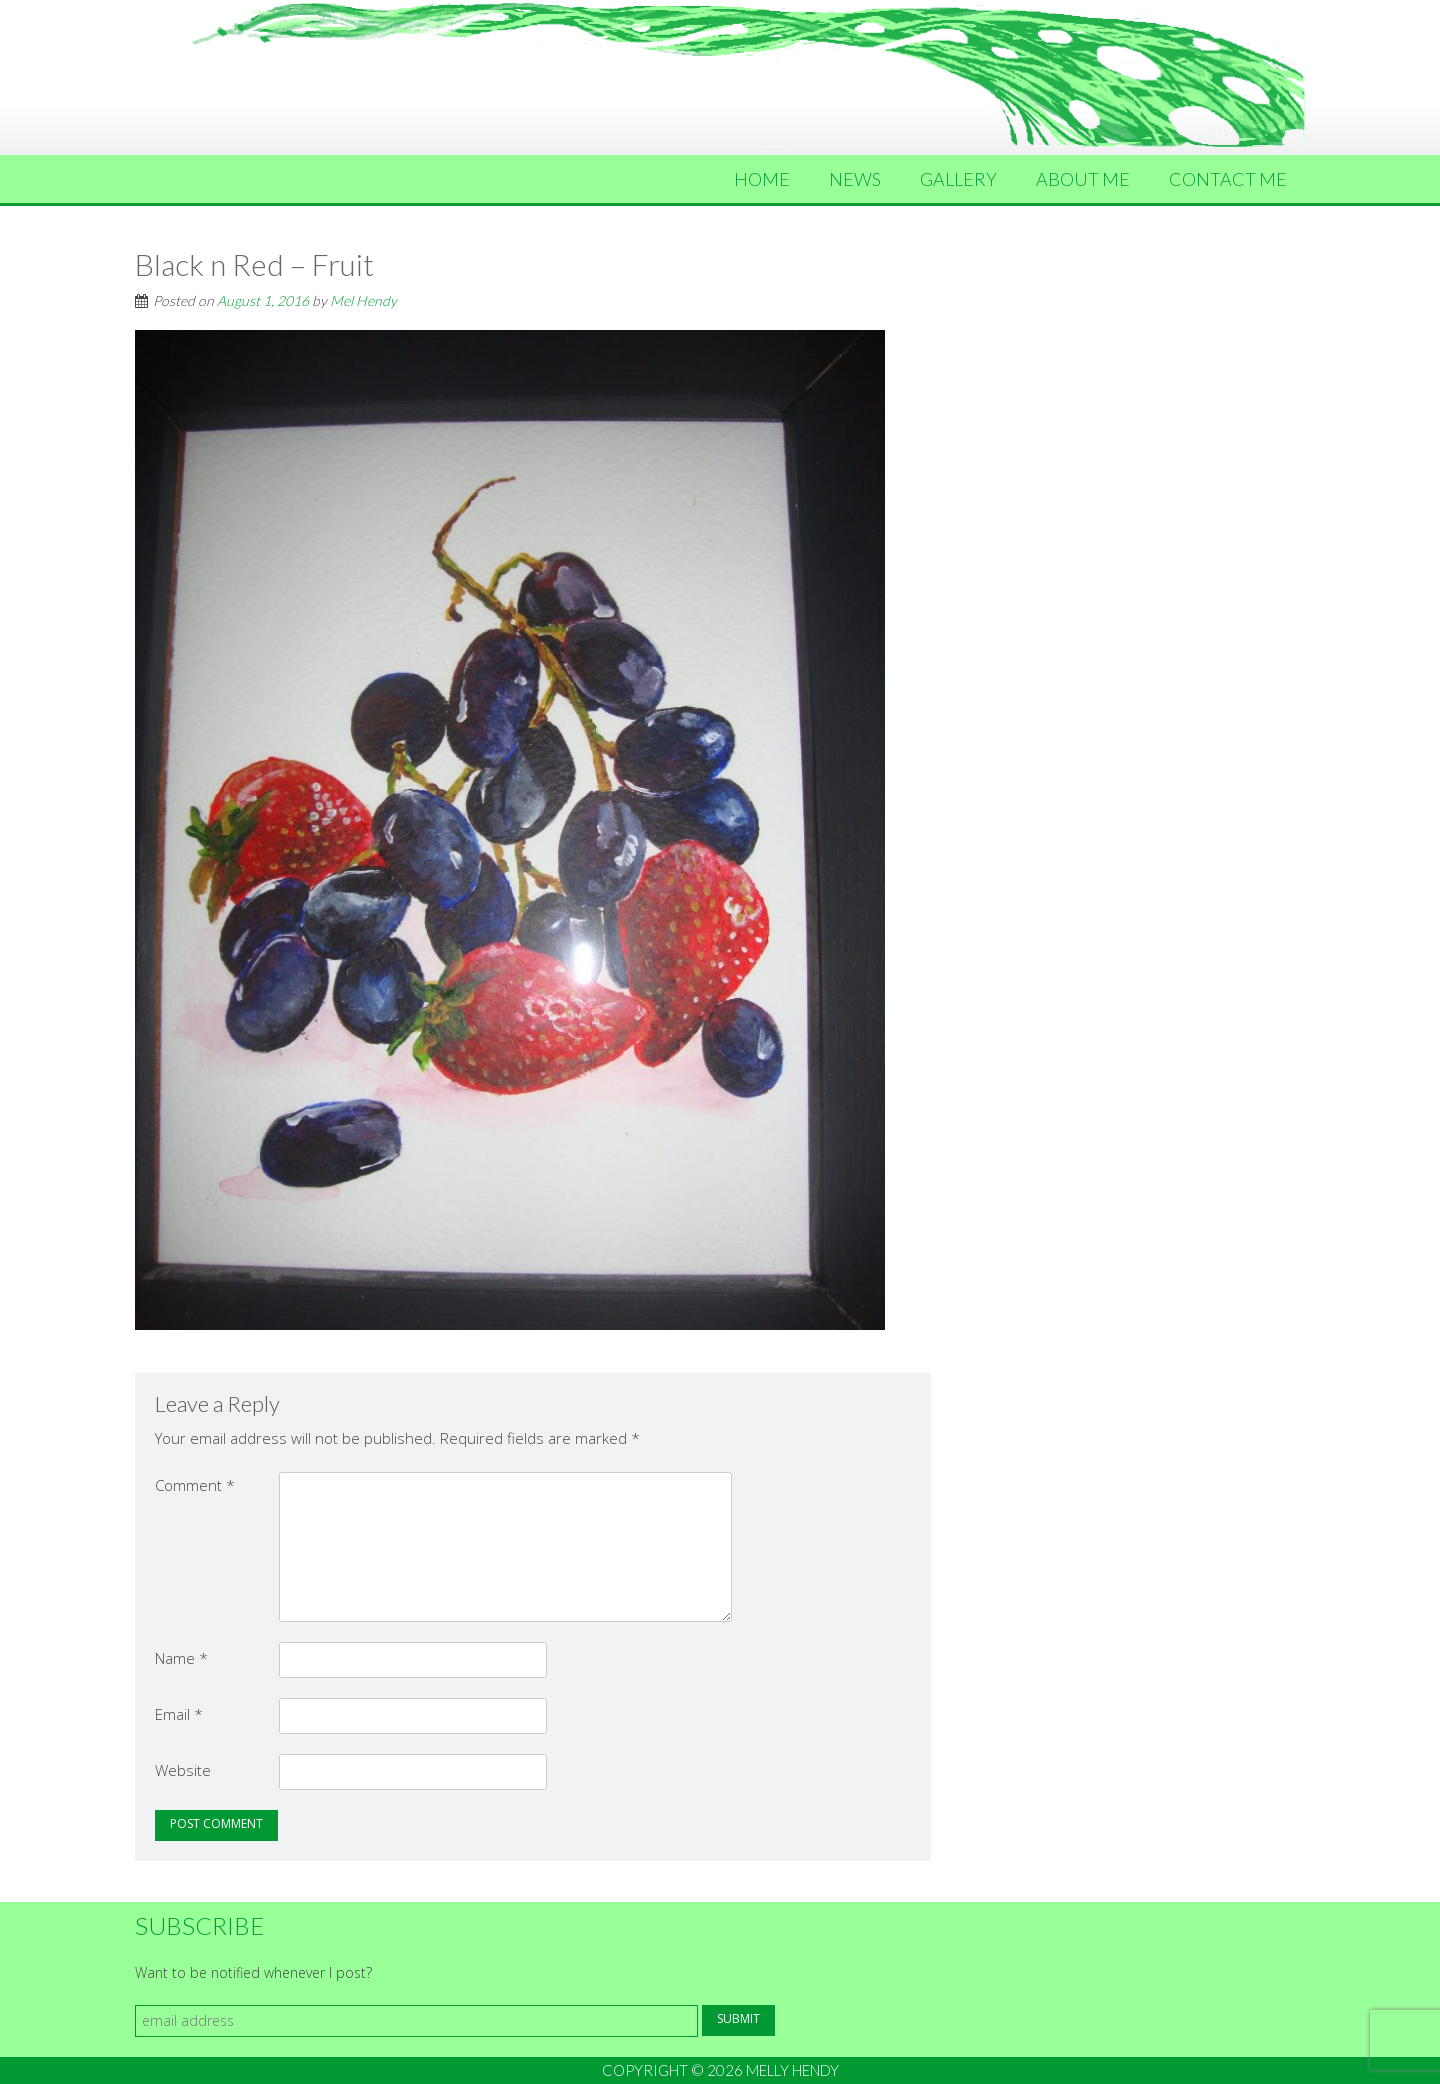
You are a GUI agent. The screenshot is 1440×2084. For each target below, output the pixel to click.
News (855, 179)
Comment (195, 1485)
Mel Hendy (363, 300)
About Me (1083, 179)
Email (179, 1714)
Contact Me (1228, 179)
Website (183, 1770)
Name (181, 1658)
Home (762, 179)
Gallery (958, 179)
